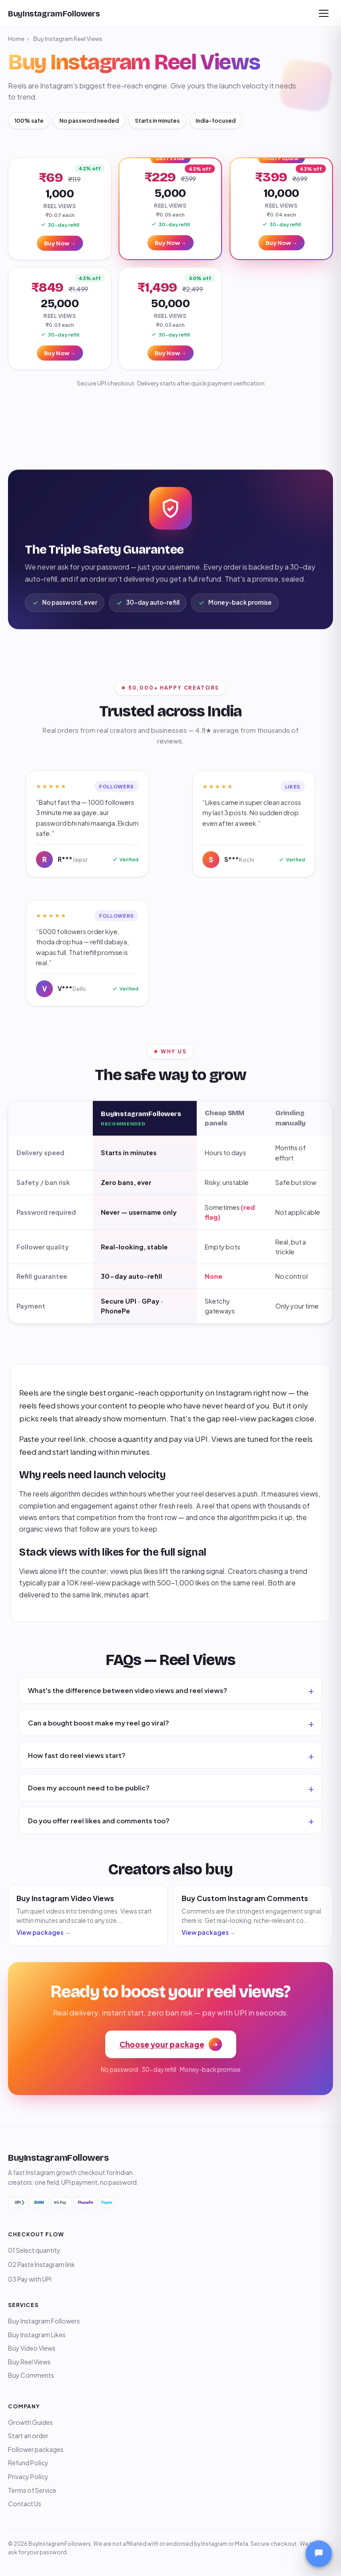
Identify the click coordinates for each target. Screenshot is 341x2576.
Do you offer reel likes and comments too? (99, 1820)
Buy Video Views (32, 2348)
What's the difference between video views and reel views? (127, 1690)
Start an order (28, 2436)
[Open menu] (323, 13)
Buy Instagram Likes (37, 2335)
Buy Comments (31, 2375)
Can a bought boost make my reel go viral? (98, 1722)
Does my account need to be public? (89, 1787)
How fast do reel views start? (77, 1755)
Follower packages (35, 2449)
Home (16, 38)
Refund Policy (28, 2463)
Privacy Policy (28, 2476)
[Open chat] (318, 2553)
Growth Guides (30, 2422)
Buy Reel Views (29, 2362)
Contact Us (24, 2504)
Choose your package (170, 2046)
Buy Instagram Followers (44, 2321)
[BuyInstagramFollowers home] (53, 13)
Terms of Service (32, 2490)
